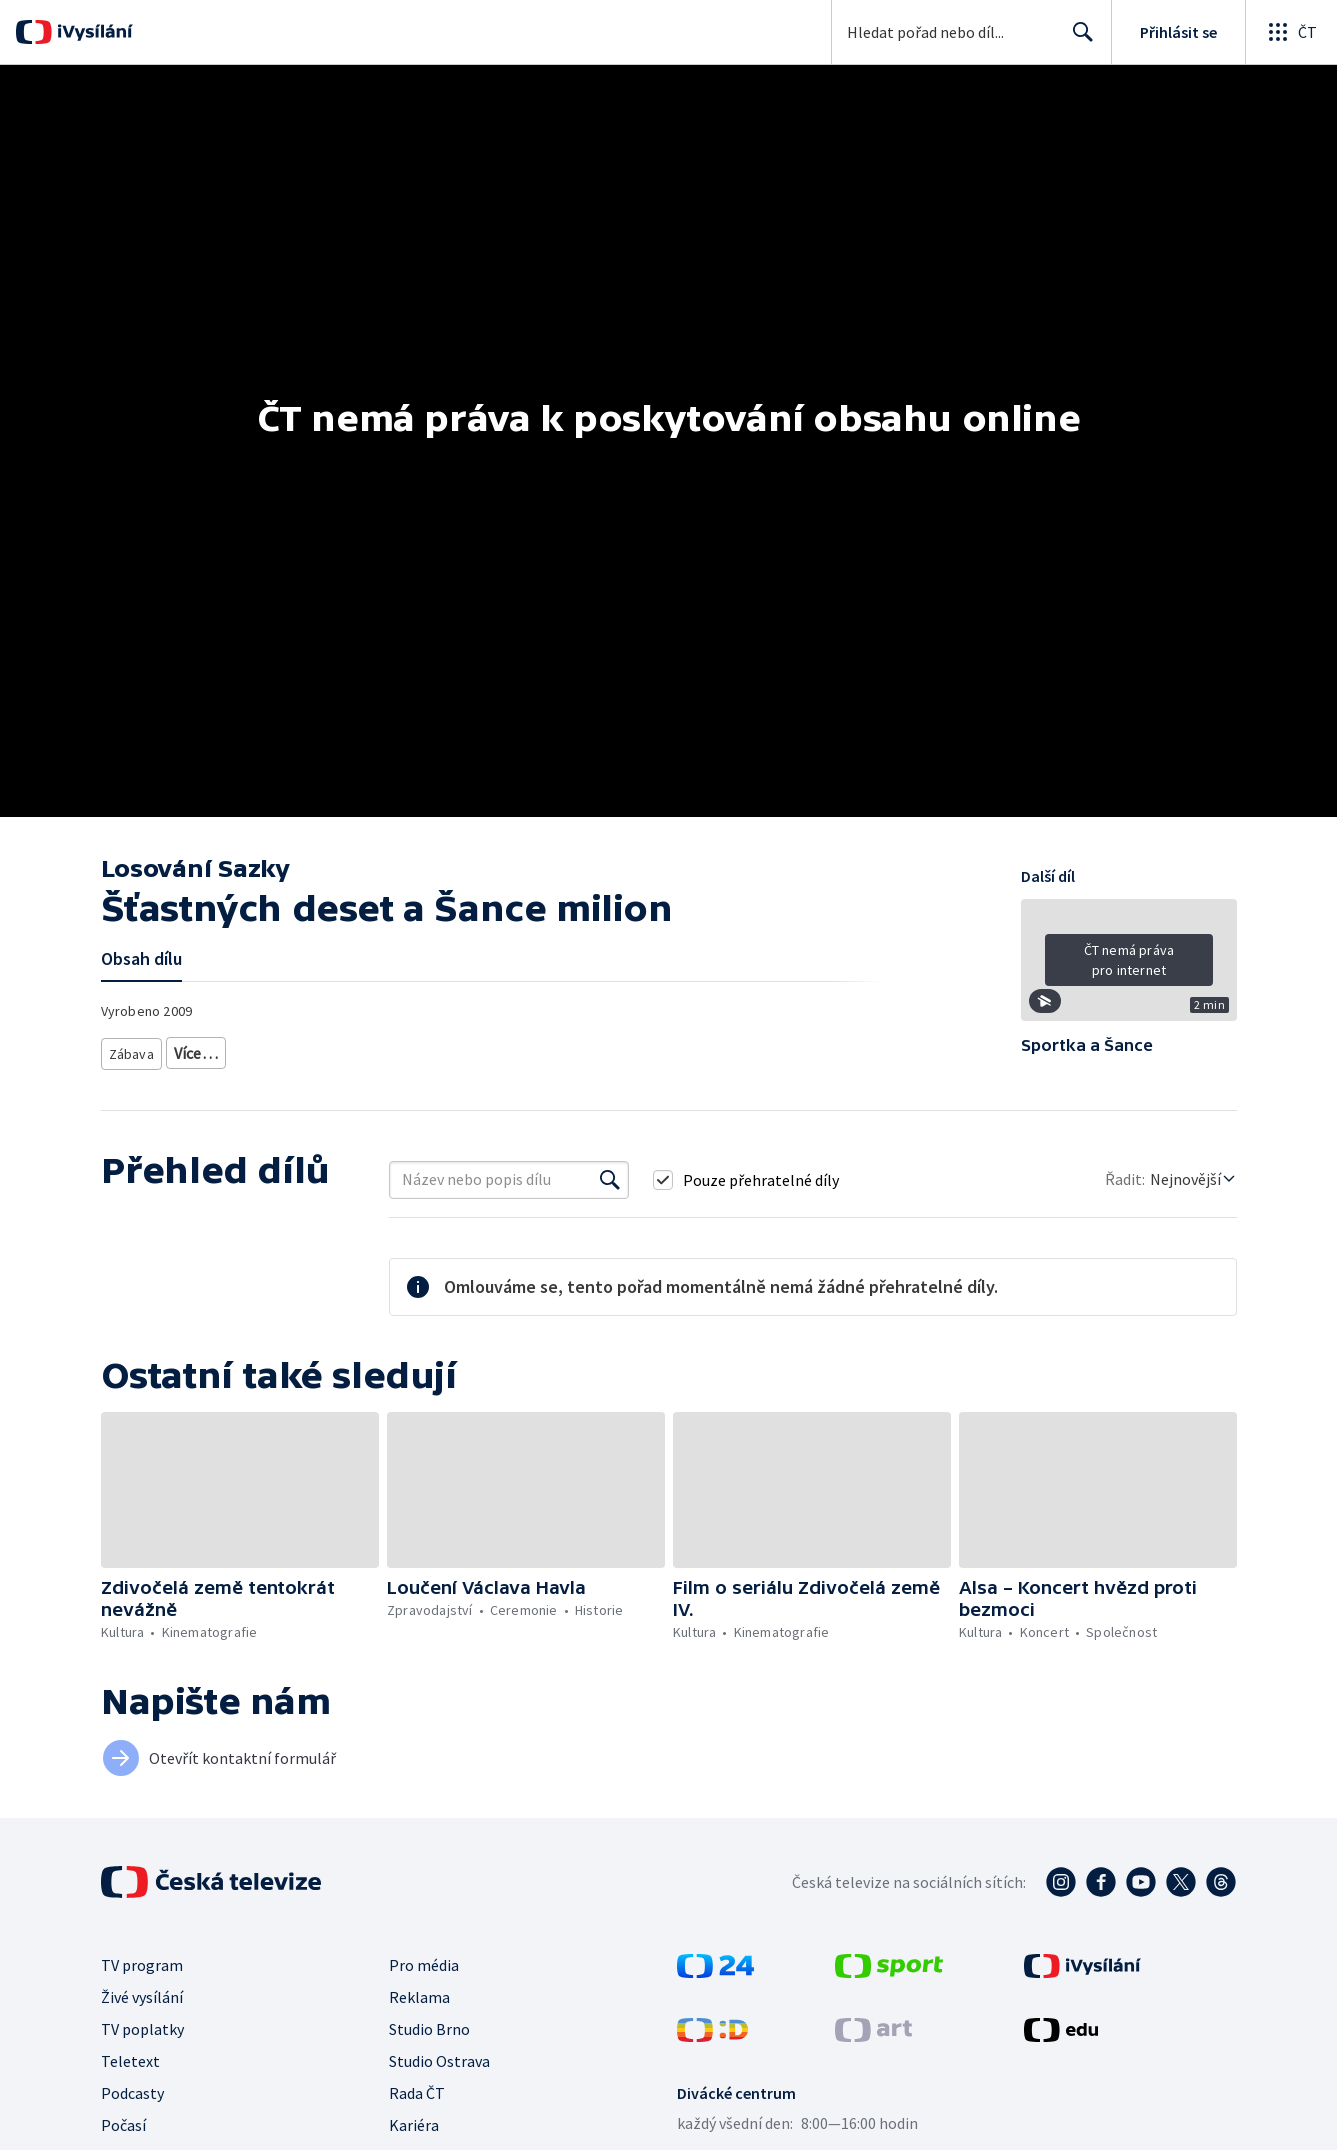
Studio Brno (429, 2029)
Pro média (424, 1965)
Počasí (123, 2125)
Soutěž (198, 1049)
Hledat (1077, 40)
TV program (142, 1965)
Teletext (130, 2061)
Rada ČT (417, 2093)
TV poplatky (142, 2029)
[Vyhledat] (610, 1180)
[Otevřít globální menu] (1291, 32)
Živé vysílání (142, 1997)
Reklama (419, 1997)
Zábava (133, 1049)
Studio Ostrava (439, 2061)
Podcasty (132, 2093)
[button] (1129, 967)
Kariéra (414, 2125)
